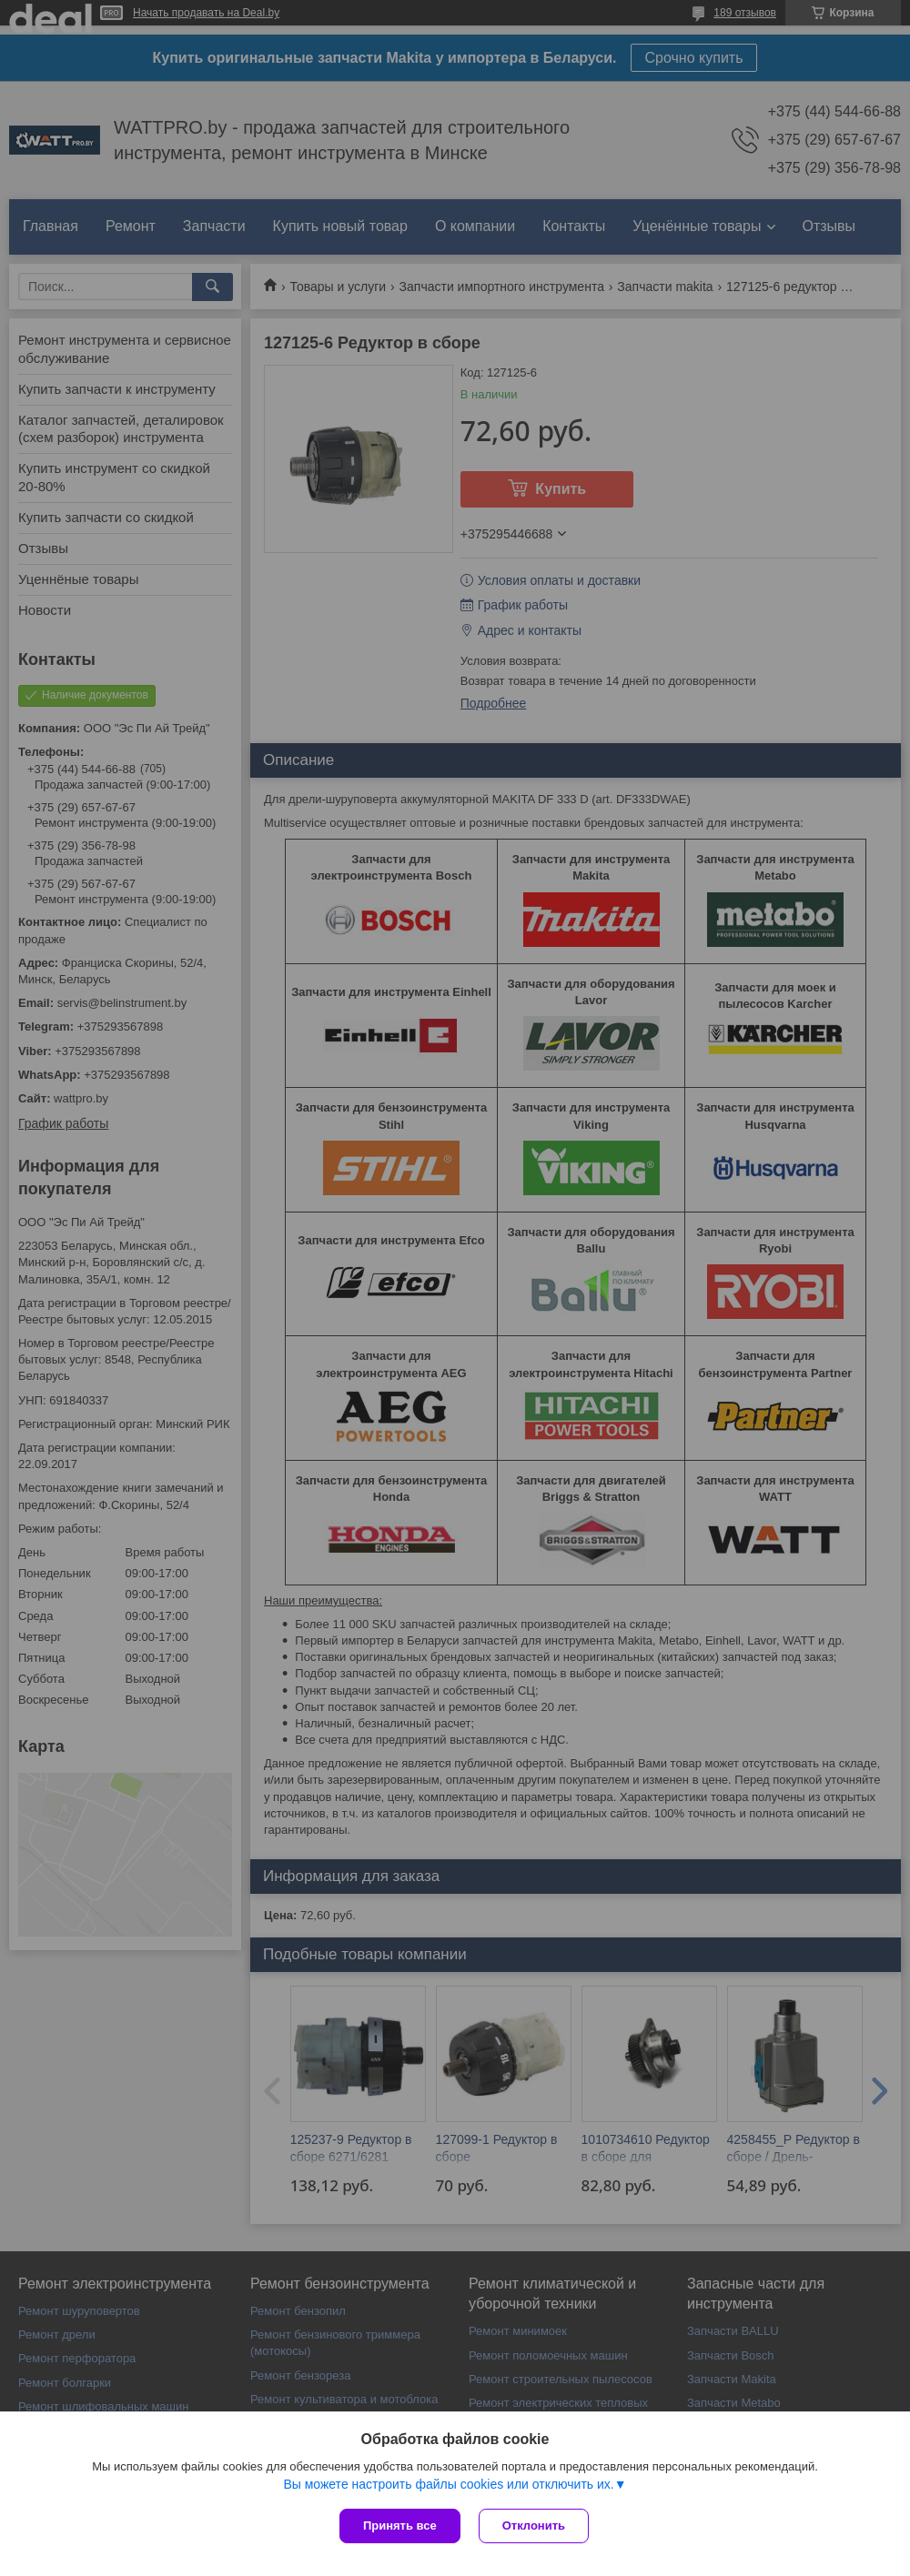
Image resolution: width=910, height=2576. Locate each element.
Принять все (400, 2525)
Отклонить (533, 2525)
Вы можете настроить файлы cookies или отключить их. (448, 2484)
